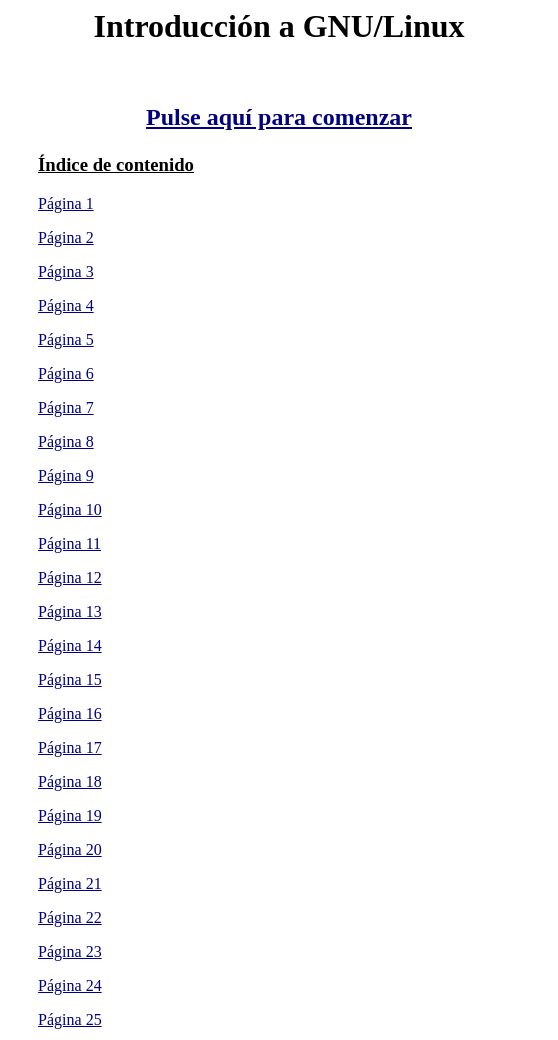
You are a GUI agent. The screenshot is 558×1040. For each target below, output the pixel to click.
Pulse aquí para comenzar (279, 117)
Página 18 (70, 781)
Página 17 (70, 747)
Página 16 (70, 713)
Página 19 (70, 815)
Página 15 (70, 679)
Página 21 (70, 883)
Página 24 (70, 985)
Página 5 (66, 339)
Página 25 (70, 1019)
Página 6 (66, 373)
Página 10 (70, 509)
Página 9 (66, 475)
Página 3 (66, 271)
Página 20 (70, 849)
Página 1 (66, 203)
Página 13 (70, 611)
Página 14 (70, 645)
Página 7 (66, 407)
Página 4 (66, 305)
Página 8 (66, 441)
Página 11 (69, 543)
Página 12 (70, 577)
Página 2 (66, 237)
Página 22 (70, 917)
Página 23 (70, 951)
